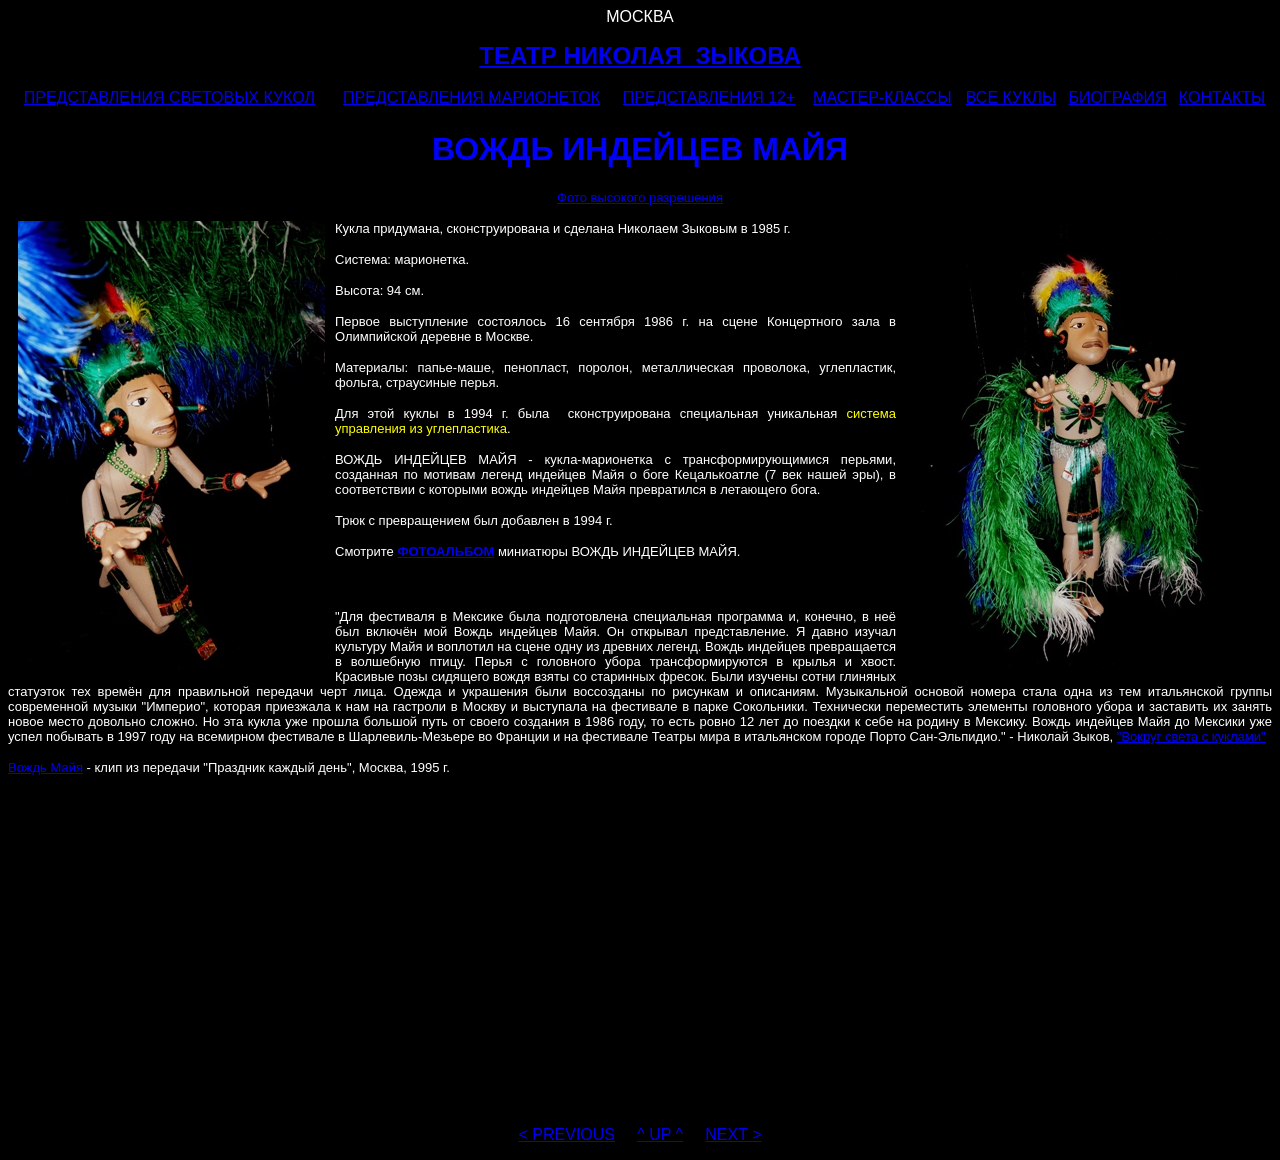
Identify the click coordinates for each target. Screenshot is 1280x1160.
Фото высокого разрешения (640, 197)
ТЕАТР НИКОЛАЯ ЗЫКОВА (640, 55)
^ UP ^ (660, 1134)
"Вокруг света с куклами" (1191, 736)
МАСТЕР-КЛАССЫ (882, 97)
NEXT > (733, 1134)
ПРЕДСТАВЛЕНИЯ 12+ (709, 97)
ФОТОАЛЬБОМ (445, 551)
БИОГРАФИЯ (1118, 97)
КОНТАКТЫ (1222, 97)
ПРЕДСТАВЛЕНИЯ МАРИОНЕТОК (471, 97)
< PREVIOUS (567, 1134)
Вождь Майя (45, 767)
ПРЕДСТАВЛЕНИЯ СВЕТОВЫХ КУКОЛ (169, 97)
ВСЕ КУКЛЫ (1011, 97)
